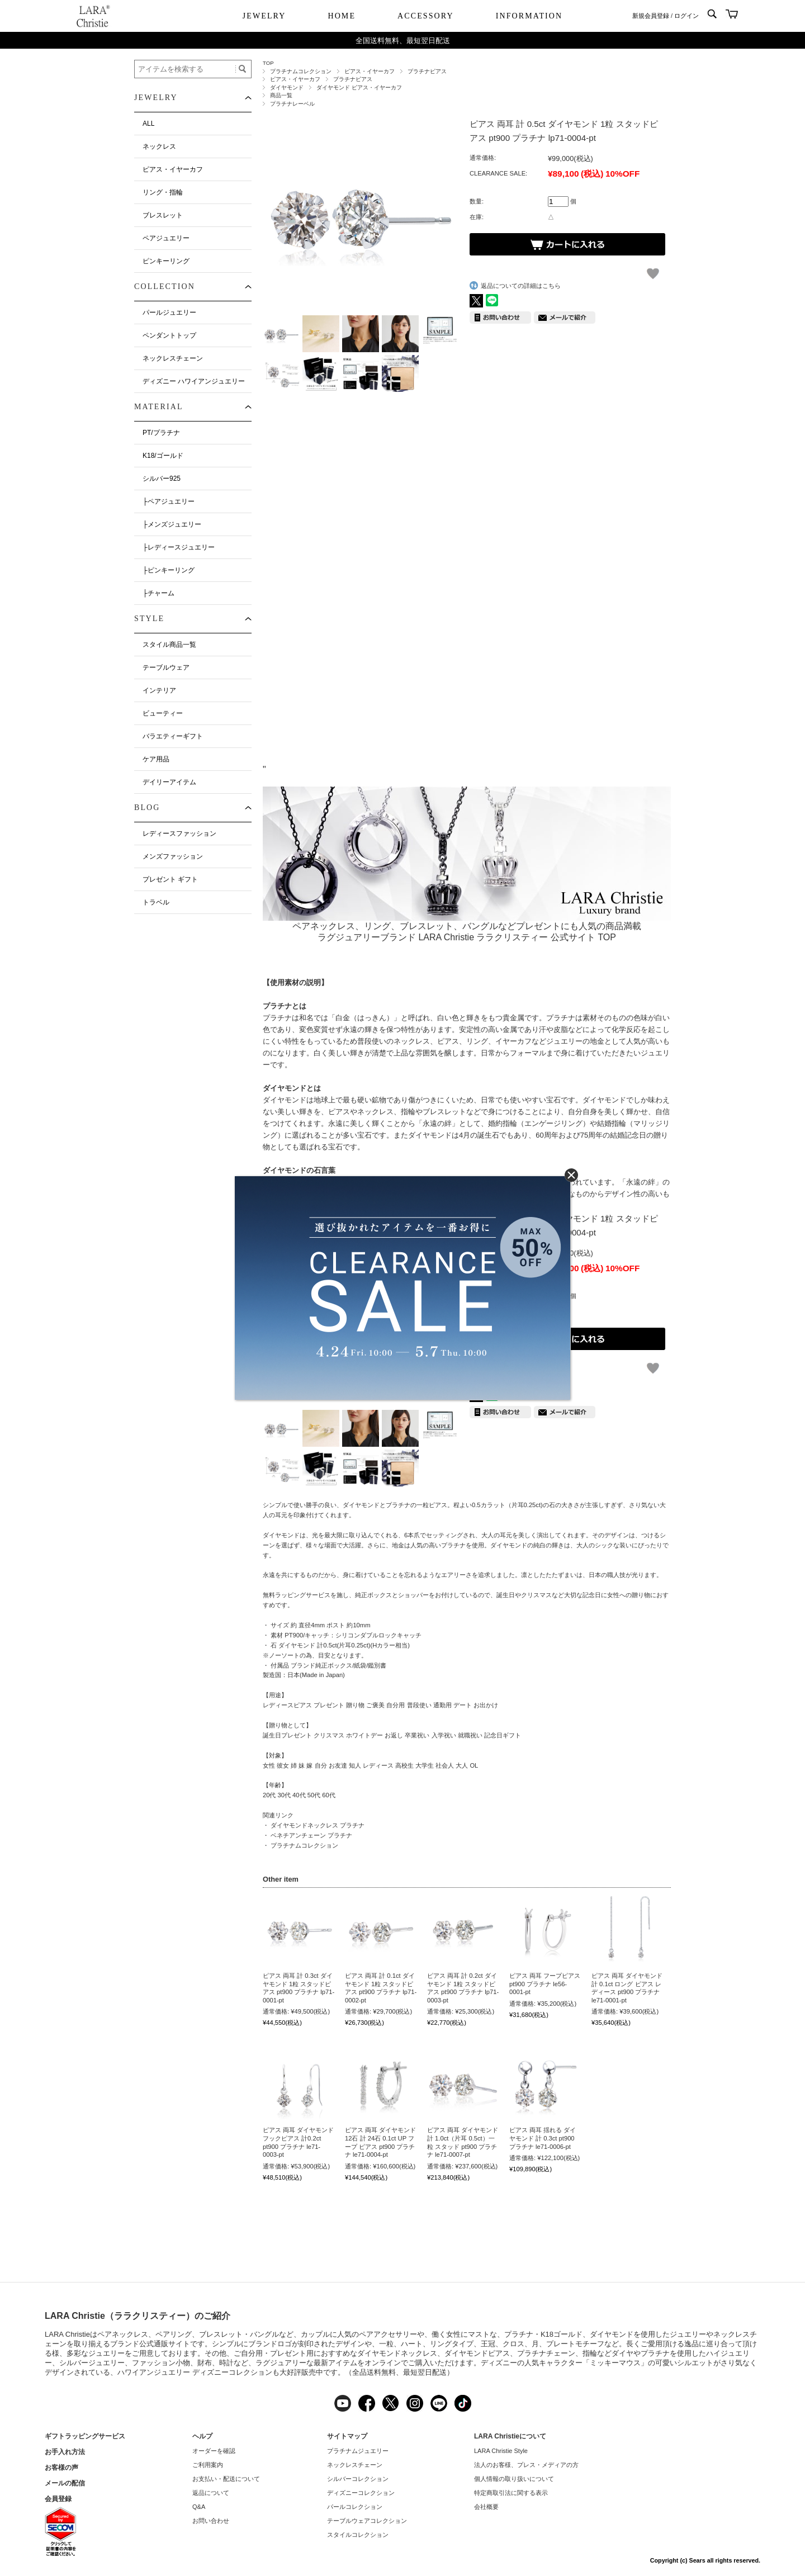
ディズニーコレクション (361, 2492)
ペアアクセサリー (388, 2334)
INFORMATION (529, 16)
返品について (210, 2492)
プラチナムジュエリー (358, 2450)
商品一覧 (281, 95)
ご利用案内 (207, 2464)
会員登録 (58, 2499)
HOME (342, 16)
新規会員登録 (650, 15)
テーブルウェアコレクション (367, 2520)
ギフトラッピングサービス (85, 2436)
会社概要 (486, 2506)
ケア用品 (156, 759)
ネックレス (159, 146)
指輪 (590, 2353)
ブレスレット (163, 215)
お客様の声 (61, 2467)
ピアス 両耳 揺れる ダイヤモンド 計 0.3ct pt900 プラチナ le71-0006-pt (542, 2138)
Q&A (198, 2506)
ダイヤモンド (287, 87)
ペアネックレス (122, 2334)
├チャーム (158, 593)
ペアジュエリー (166, 238)
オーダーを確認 (213, 2450)
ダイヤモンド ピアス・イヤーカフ (359, 87)
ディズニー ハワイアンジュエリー (194, 381)
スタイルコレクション (358, 2534)
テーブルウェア (166, 667)
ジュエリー (688, 2334)
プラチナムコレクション (301, 71)
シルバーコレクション (358, 2478)
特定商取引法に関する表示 (511, 2492)
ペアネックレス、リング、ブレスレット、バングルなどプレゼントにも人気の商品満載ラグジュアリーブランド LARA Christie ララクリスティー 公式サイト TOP (467, 926)
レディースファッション (179, 833)
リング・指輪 (163, 192)
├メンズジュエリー (172, 524)
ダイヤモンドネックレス (397, 2353)
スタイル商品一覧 (169, 644)
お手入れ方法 (65, 2452)
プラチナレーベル (292, 104)
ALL (148, 123)
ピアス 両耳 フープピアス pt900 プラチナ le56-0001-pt (544, 1983)
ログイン (686, 15)
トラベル (156, 902)
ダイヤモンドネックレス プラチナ (317, 1825)
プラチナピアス (427, 71)
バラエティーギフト (173, 736)
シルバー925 (162, 478)
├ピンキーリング (169, 570)
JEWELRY (264, 16)
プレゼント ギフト (170, 879)
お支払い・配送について (226, 2478)
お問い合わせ (210, 2520)
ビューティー (163, 713)
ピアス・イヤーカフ (369, 71)
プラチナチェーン (546, 2353)
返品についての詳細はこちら (521, 285)
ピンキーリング (166, 261)
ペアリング (173, 2334)
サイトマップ (347, 2436)
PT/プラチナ (161, 433)
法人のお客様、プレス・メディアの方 (526, 2464)
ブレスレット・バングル (239, 2334)
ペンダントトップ (169, 335)
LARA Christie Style (501, 2450)
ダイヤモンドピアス (477, 2353)
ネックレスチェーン (173, 358)
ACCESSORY (425, 16)
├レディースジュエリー (179, 547)
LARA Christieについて (510, 2436)
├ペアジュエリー (169, 501)
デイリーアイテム (169, 782)
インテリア (159, 690)
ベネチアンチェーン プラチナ (311, 1835)
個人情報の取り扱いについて (514, 2478)
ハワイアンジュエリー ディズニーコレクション (194, 2372)
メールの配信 (65, 2483)
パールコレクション (354, 2506)
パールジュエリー (169, 312)
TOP (268, 63)
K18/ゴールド (163, 456)
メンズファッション (173, 856)
